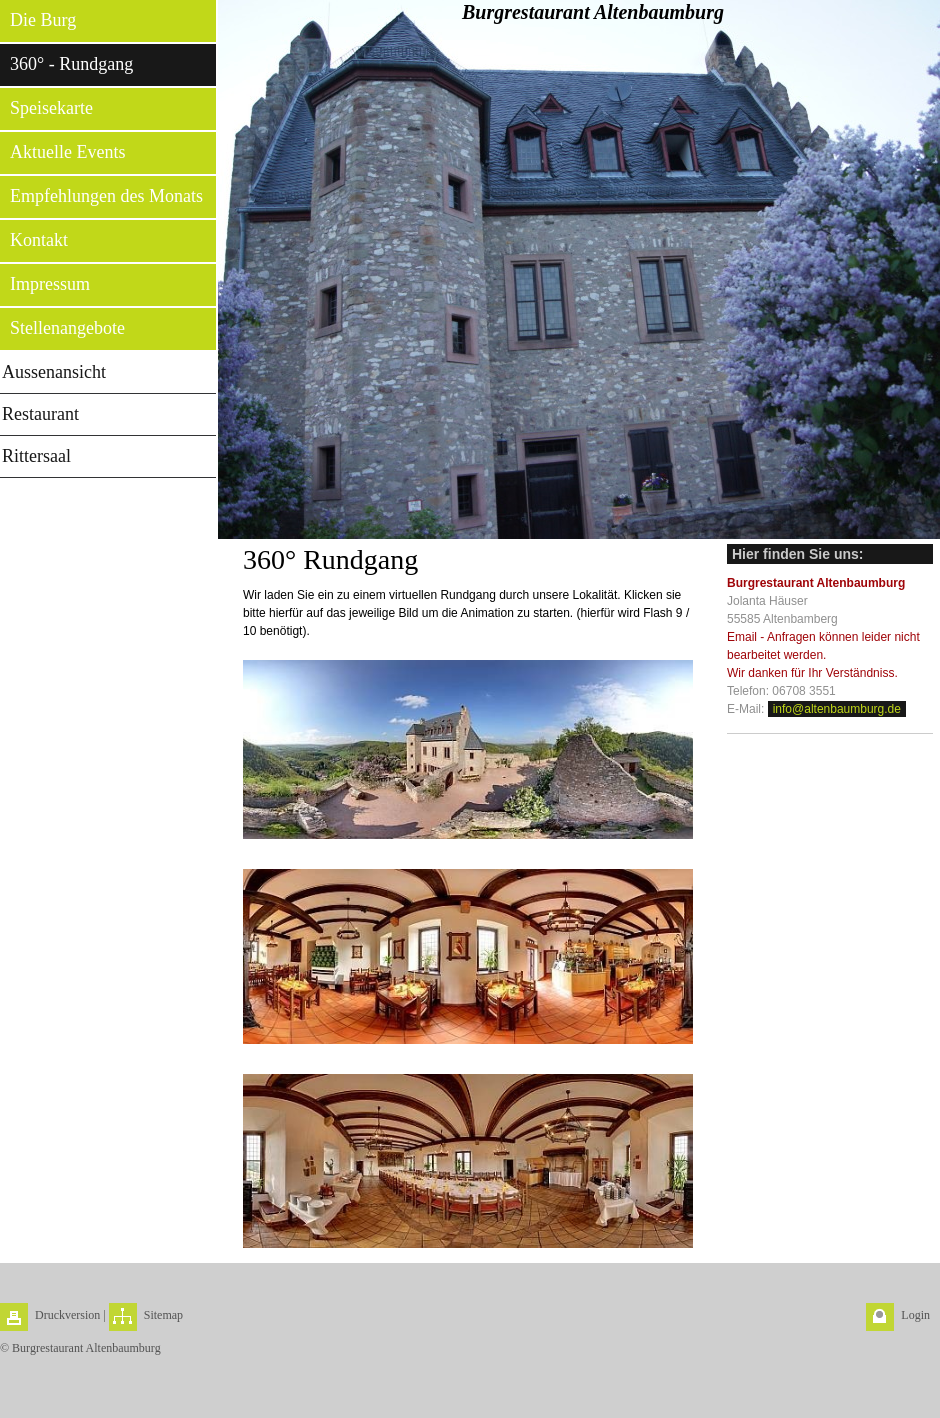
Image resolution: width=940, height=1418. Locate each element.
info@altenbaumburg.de (837, 709)
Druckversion (67, 1315)
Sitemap (163, 1315)
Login (915, 1315)
